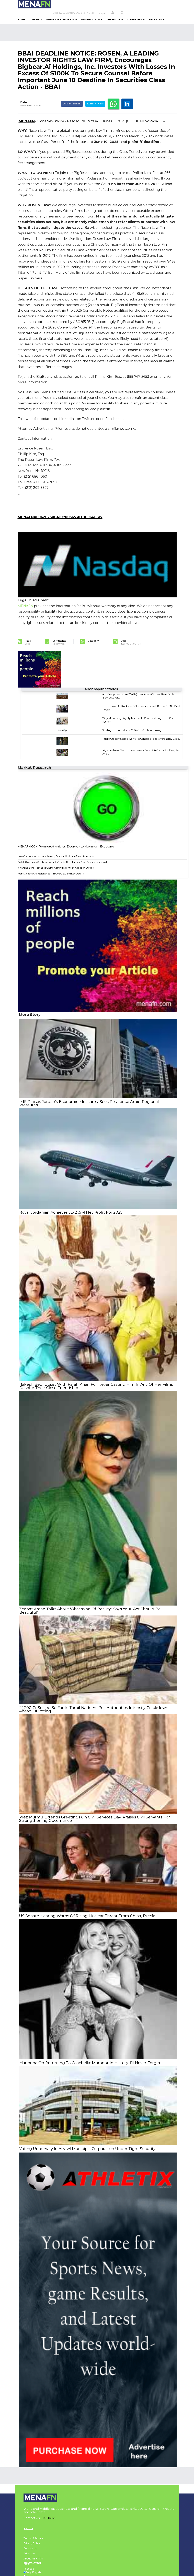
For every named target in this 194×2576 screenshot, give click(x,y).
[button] (112, 13)
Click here (47, 2509)
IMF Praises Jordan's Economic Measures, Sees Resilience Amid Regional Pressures (88, 1103)
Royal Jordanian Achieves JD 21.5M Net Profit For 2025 (70, 1210)
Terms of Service (33, 2529)
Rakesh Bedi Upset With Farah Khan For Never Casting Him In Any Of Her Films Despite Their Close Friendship (96, 1384)
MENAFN (27, 121)
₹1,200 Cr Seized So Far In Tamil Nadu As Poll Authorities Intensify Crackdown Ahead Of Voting (93, 1705)
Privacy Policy (32, 2534)
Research (113, 19)
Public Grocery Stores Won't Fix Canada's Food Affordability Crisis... (141, 738)
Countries (134, 19)
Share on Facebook (72, 103)
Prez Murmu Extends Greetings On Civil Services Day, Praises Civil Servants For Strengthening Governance (94, 1813)
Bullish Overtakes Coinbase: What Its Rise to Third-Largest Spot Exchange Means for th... (65, 862)
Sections (155, 19)
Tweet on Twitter (95, 103)
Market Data (90, 19)
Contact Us (30, 2539)
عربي (102, 13)
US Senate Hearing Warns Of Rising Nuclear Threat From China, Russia (87, 1909)
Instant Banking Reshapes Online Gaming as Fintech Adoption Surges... (56, 867)
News (36, 19)
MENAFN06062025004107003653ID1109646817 (60, 517)
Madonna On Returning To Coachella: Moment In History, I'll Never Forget (89, 2055)
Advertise (29, 2544)
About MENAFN (33, 2549)
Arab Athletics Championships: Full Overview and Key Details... (51, 873)
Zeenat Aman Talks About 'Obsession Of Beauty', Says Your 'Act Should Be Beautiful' (89, 1607)
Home (21, 19)
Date (23, 102)
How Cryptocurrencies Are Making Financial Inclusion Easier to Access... (56, 856)
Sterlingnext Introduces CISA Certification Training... (132, 730)
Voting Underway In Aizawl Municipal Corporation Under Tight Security (87, 2140)
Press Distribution (60, 19)
